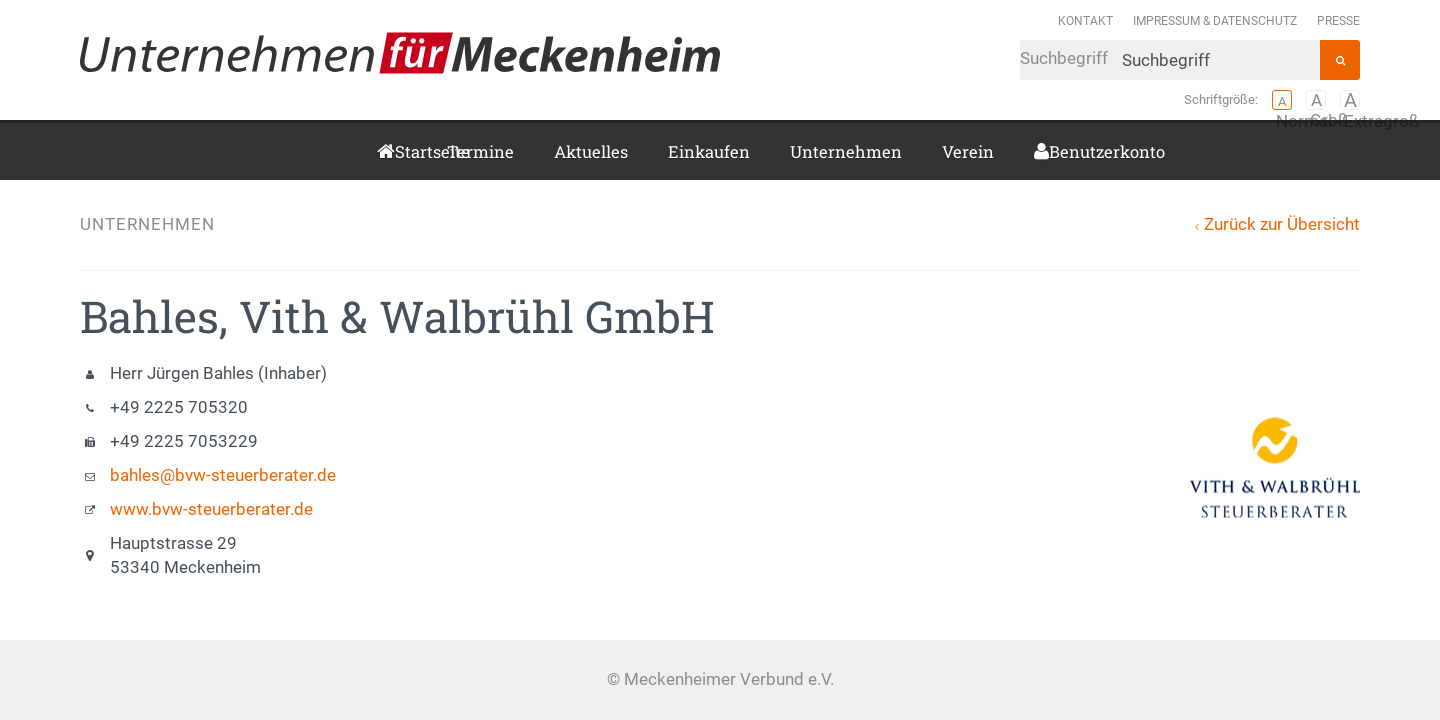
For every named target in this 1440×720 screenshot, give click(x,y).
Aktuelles (591, 151)
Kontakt (1085, 20)
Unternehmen (846, 151)
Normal (1282, 100)
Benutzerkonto (1056, 151)
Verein (968, 151)
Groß (1316, 100)
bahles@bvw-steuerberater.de (223, 475)
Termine (480, 151)
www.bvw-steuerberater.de (211, 509)
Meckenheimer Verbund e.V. (400, 53)
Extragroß (1350, 100)
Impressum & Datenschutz (1215, 20)
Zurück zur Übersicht (1282, 224)
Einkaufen (709, 151)
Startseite (401, 151)
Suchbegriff (1170, 60)
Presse (1338, 20)
